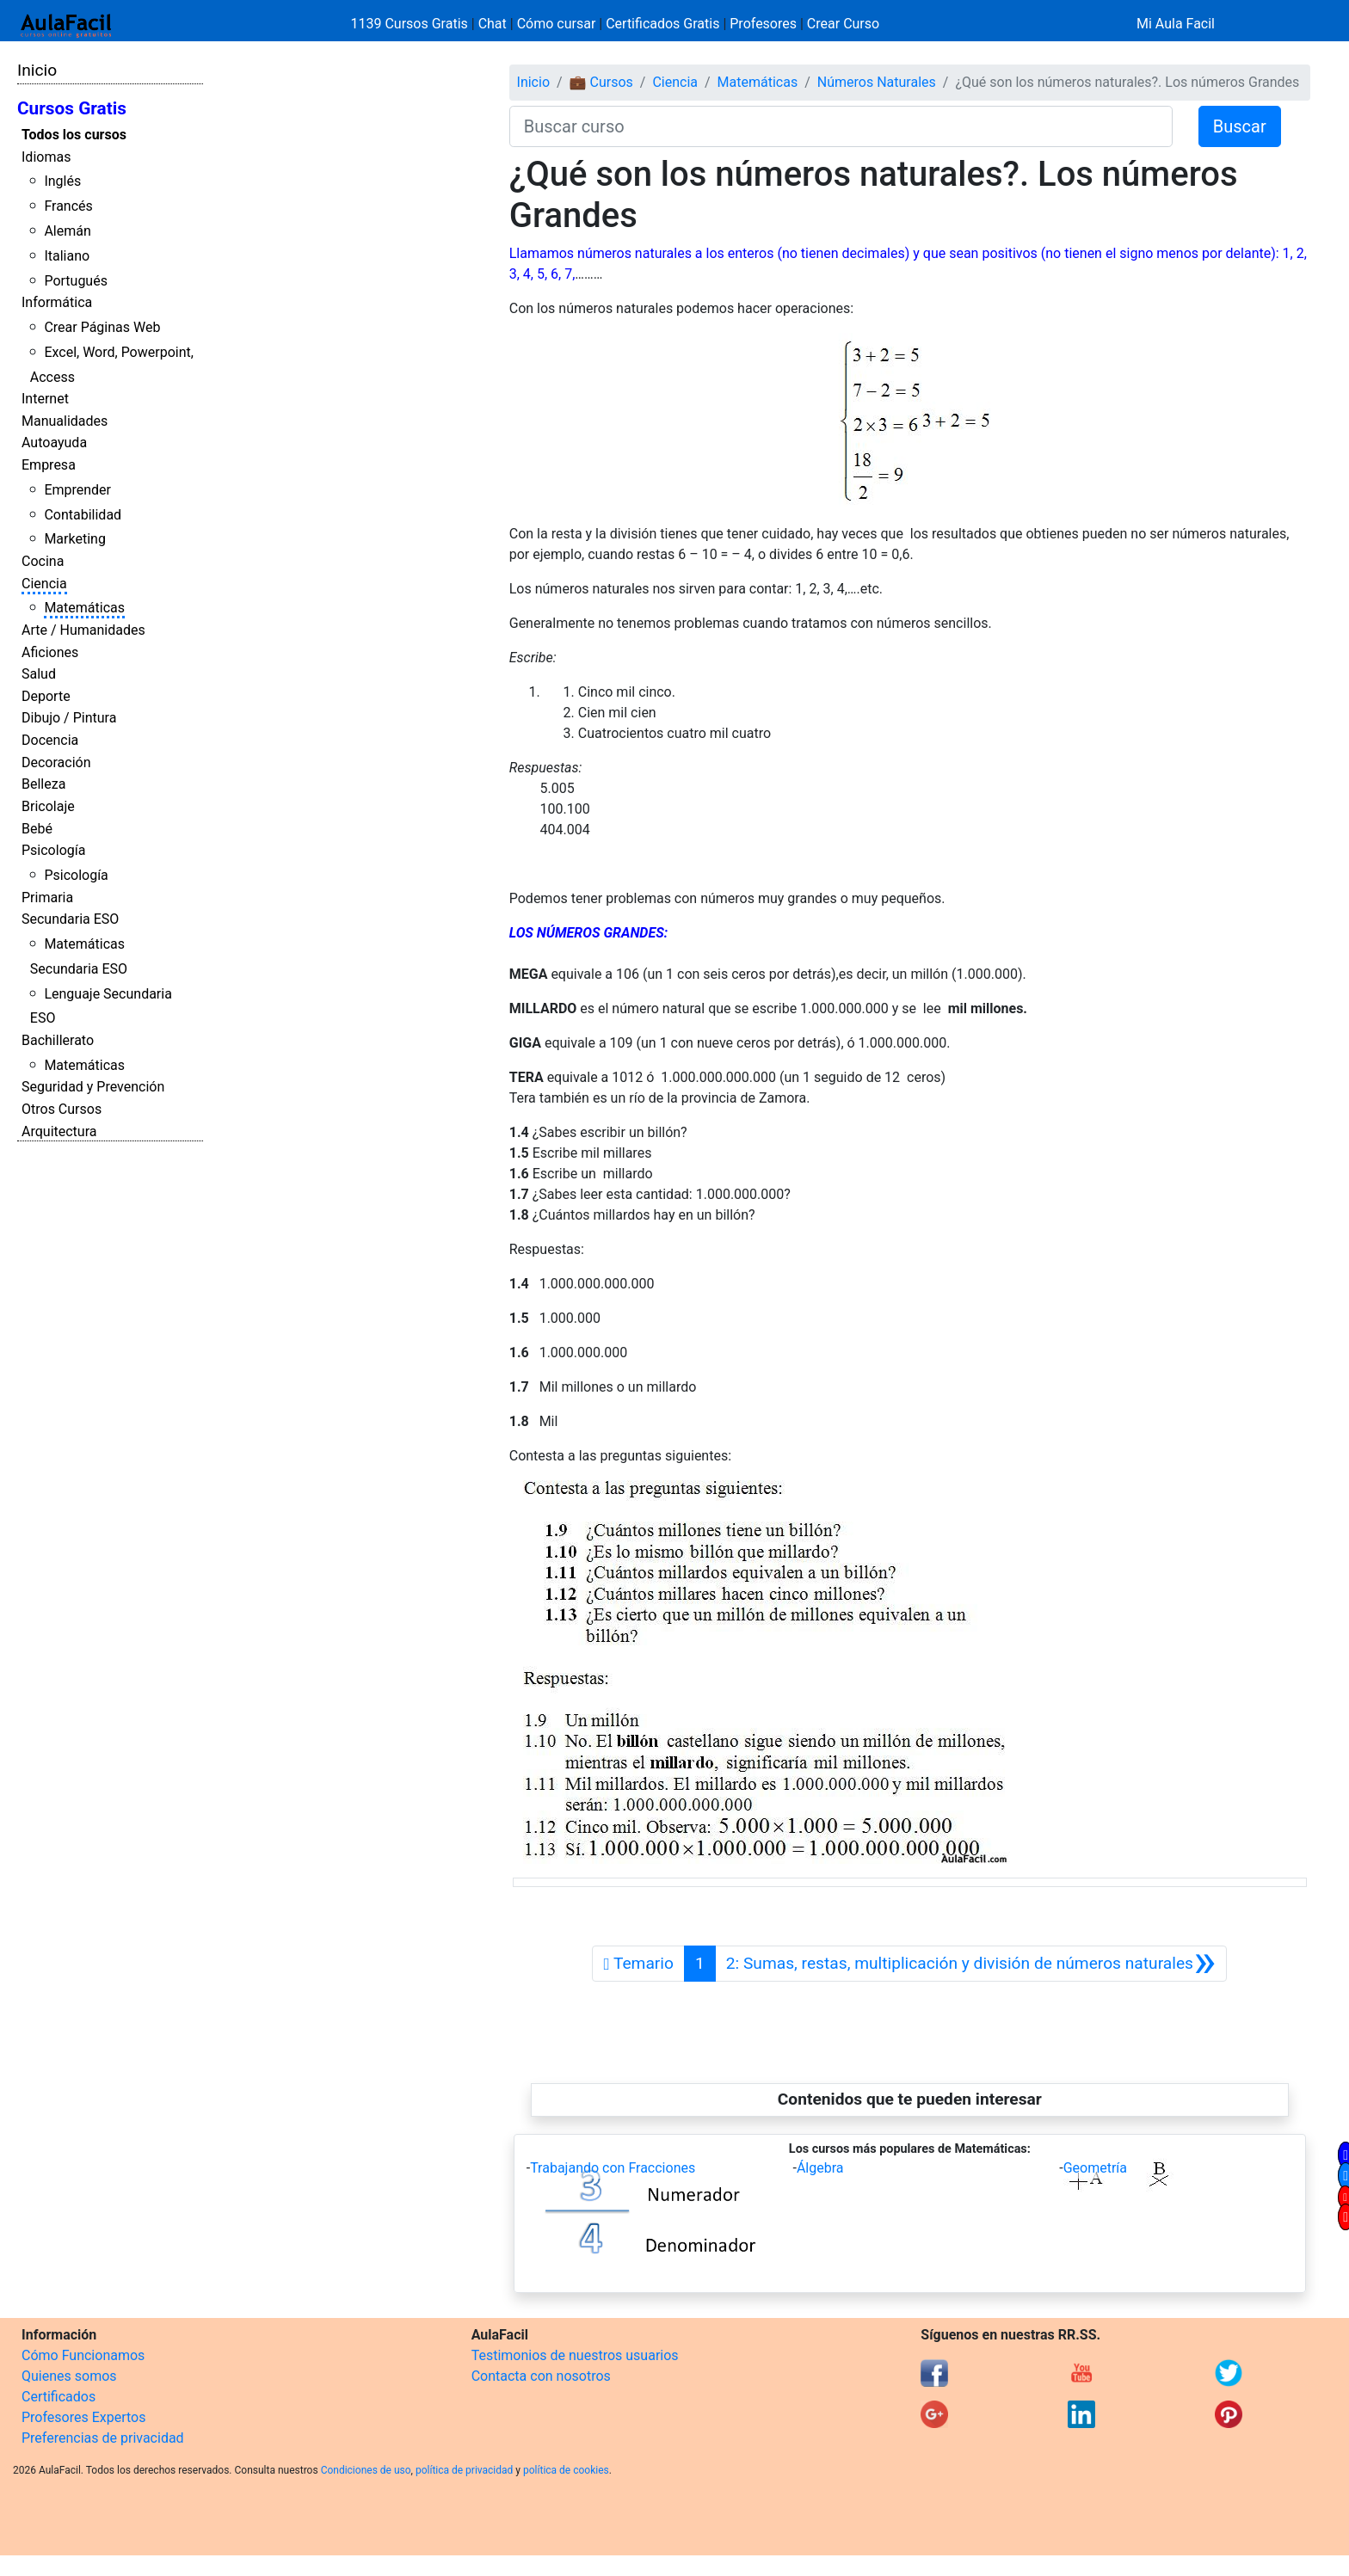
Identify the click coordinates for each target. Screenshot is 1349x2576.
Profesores (763, 23)
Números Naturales (876, 82)
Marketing (74, 539)
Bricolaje (48, 806)
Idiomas (46, 157)
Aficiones (50, 652)
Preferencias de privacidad (103, 2438)
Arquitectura (59, 1131)
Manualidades (65, 421)
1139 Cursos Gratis (411, 23)
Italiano (66, 256)
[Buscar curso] (841, 126)
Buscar (1239, 126)
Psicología (53, 850)
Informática (57, 302)
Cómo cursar (556, 23)
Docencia (50, 740)
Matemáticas (84, 607)
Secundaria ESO (70, 919)
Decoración (56, 762)
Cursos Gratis (71, 108)
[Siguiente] (971, 1964)
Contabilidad (82, 515)
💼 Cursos (601, 82)
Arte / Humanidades (83, 630)
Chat (492, 23)
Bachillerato (58, 1040)
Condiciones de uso (366, 2470)
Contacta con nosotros (541, 2376)
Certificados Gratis (662, 23)
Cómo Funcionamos (83, 2355)
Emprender (77, 490)
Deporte (46, 696)
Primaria (47, 897)
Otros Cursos (62, 1109)
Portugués (76, 281)
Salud (39, 674)
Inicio (37, 70)
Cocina (43, 561)
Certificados (58, 2396)
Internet (45, 398)
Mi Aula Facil (1175, 23)
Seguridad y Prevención (93, 1087)
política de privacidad (464, 2470)
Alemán (67, 231)
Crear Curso (843, 23)
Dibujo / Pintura (69, 718)
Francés (68, 206)
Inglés (62, 181)
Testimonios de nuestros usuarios (575, 2355)
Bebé (37, 829)
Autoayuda (54, 442)
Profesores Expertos (83, 2417)
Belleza (43, 784)
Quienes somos (69, 2376)
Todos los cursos (74, 134)
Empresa (49, 465)
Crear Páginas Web (102, 327)
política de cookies (566, 2470)
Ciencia (44, 583)
